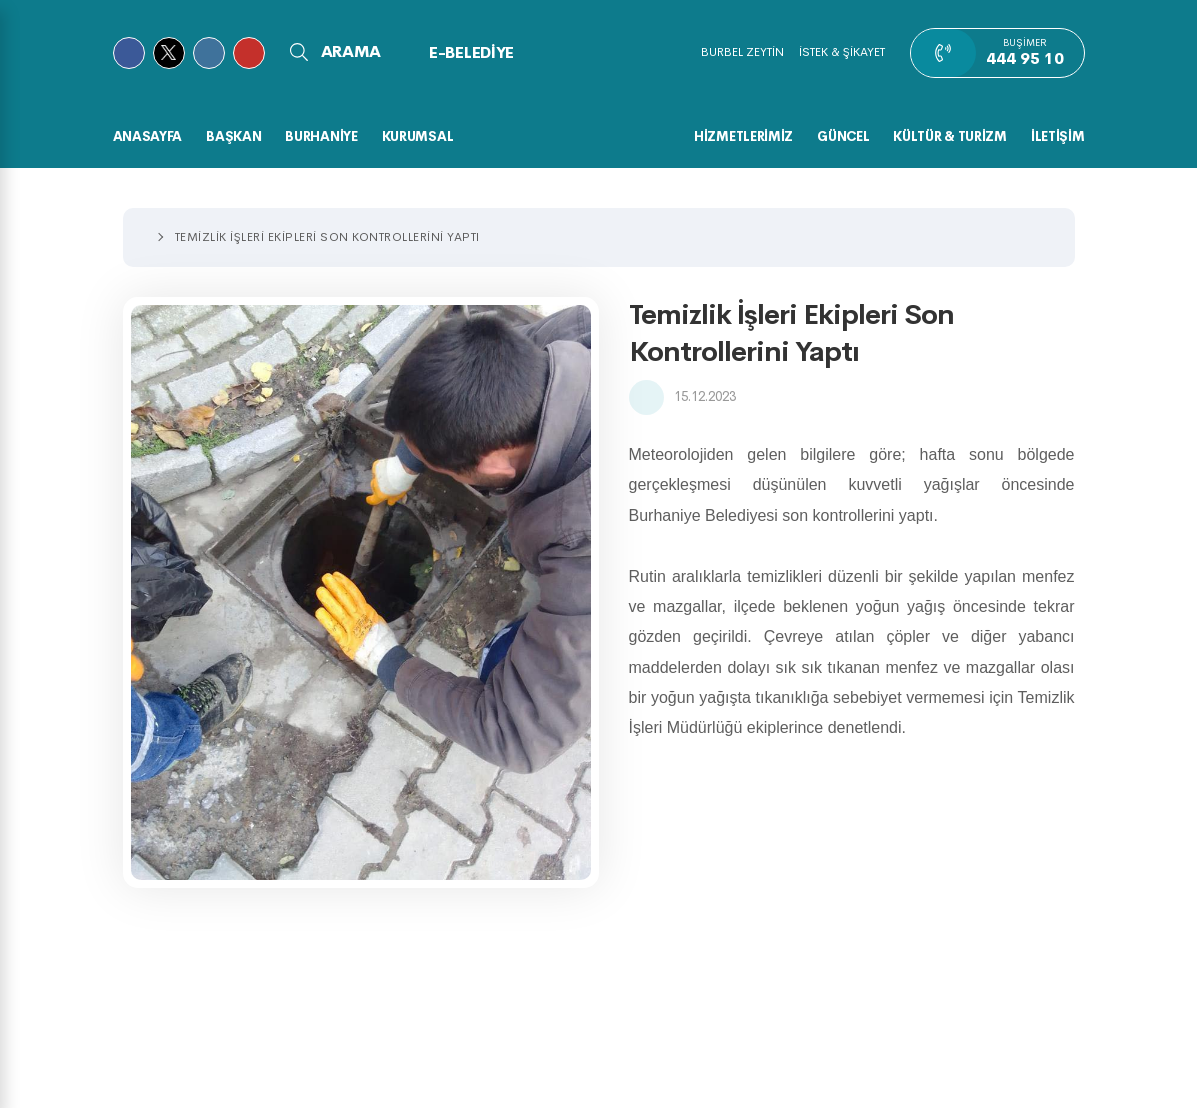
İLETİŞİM (1058, 136)
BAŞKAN (233, 136)
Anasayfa (148, 136)
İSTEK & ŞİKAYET (842, 52)
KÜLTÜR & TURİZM (950, 136)
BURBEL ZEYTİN (742, 52)
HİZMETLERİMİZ (743, 136)
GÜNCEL (843, 136)
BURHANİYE (321, 136)
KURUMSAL (418, 136)
